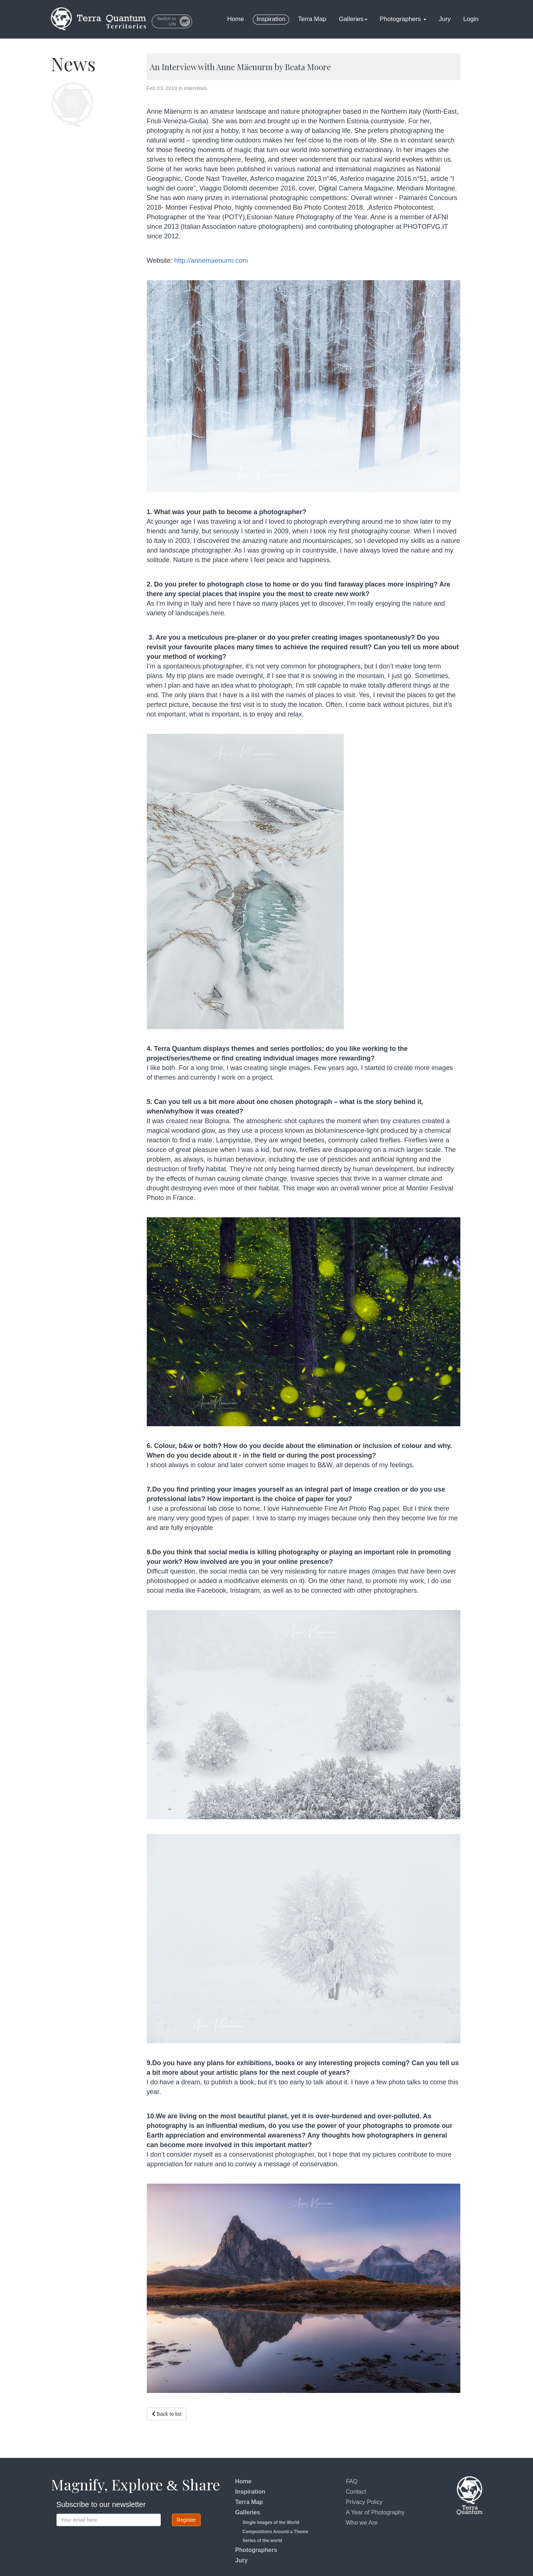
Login (471, 19)
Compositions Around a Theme (275, 2531)
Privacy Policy (364, 2502)
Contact (356, 2492)
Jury (445, 19)
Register (186, 2520)
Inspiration (270, 19)
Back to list (167, 2415)
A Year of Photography (375, 2512)
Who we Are (362, 2523)
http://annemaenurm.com (213, 261)
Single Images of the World (271, 2522)
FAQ (352, 2481)
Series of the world (262, 2540)
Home (235, 19)
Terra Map (312, 19)
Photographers (403, 19)
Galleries (353, 19)
